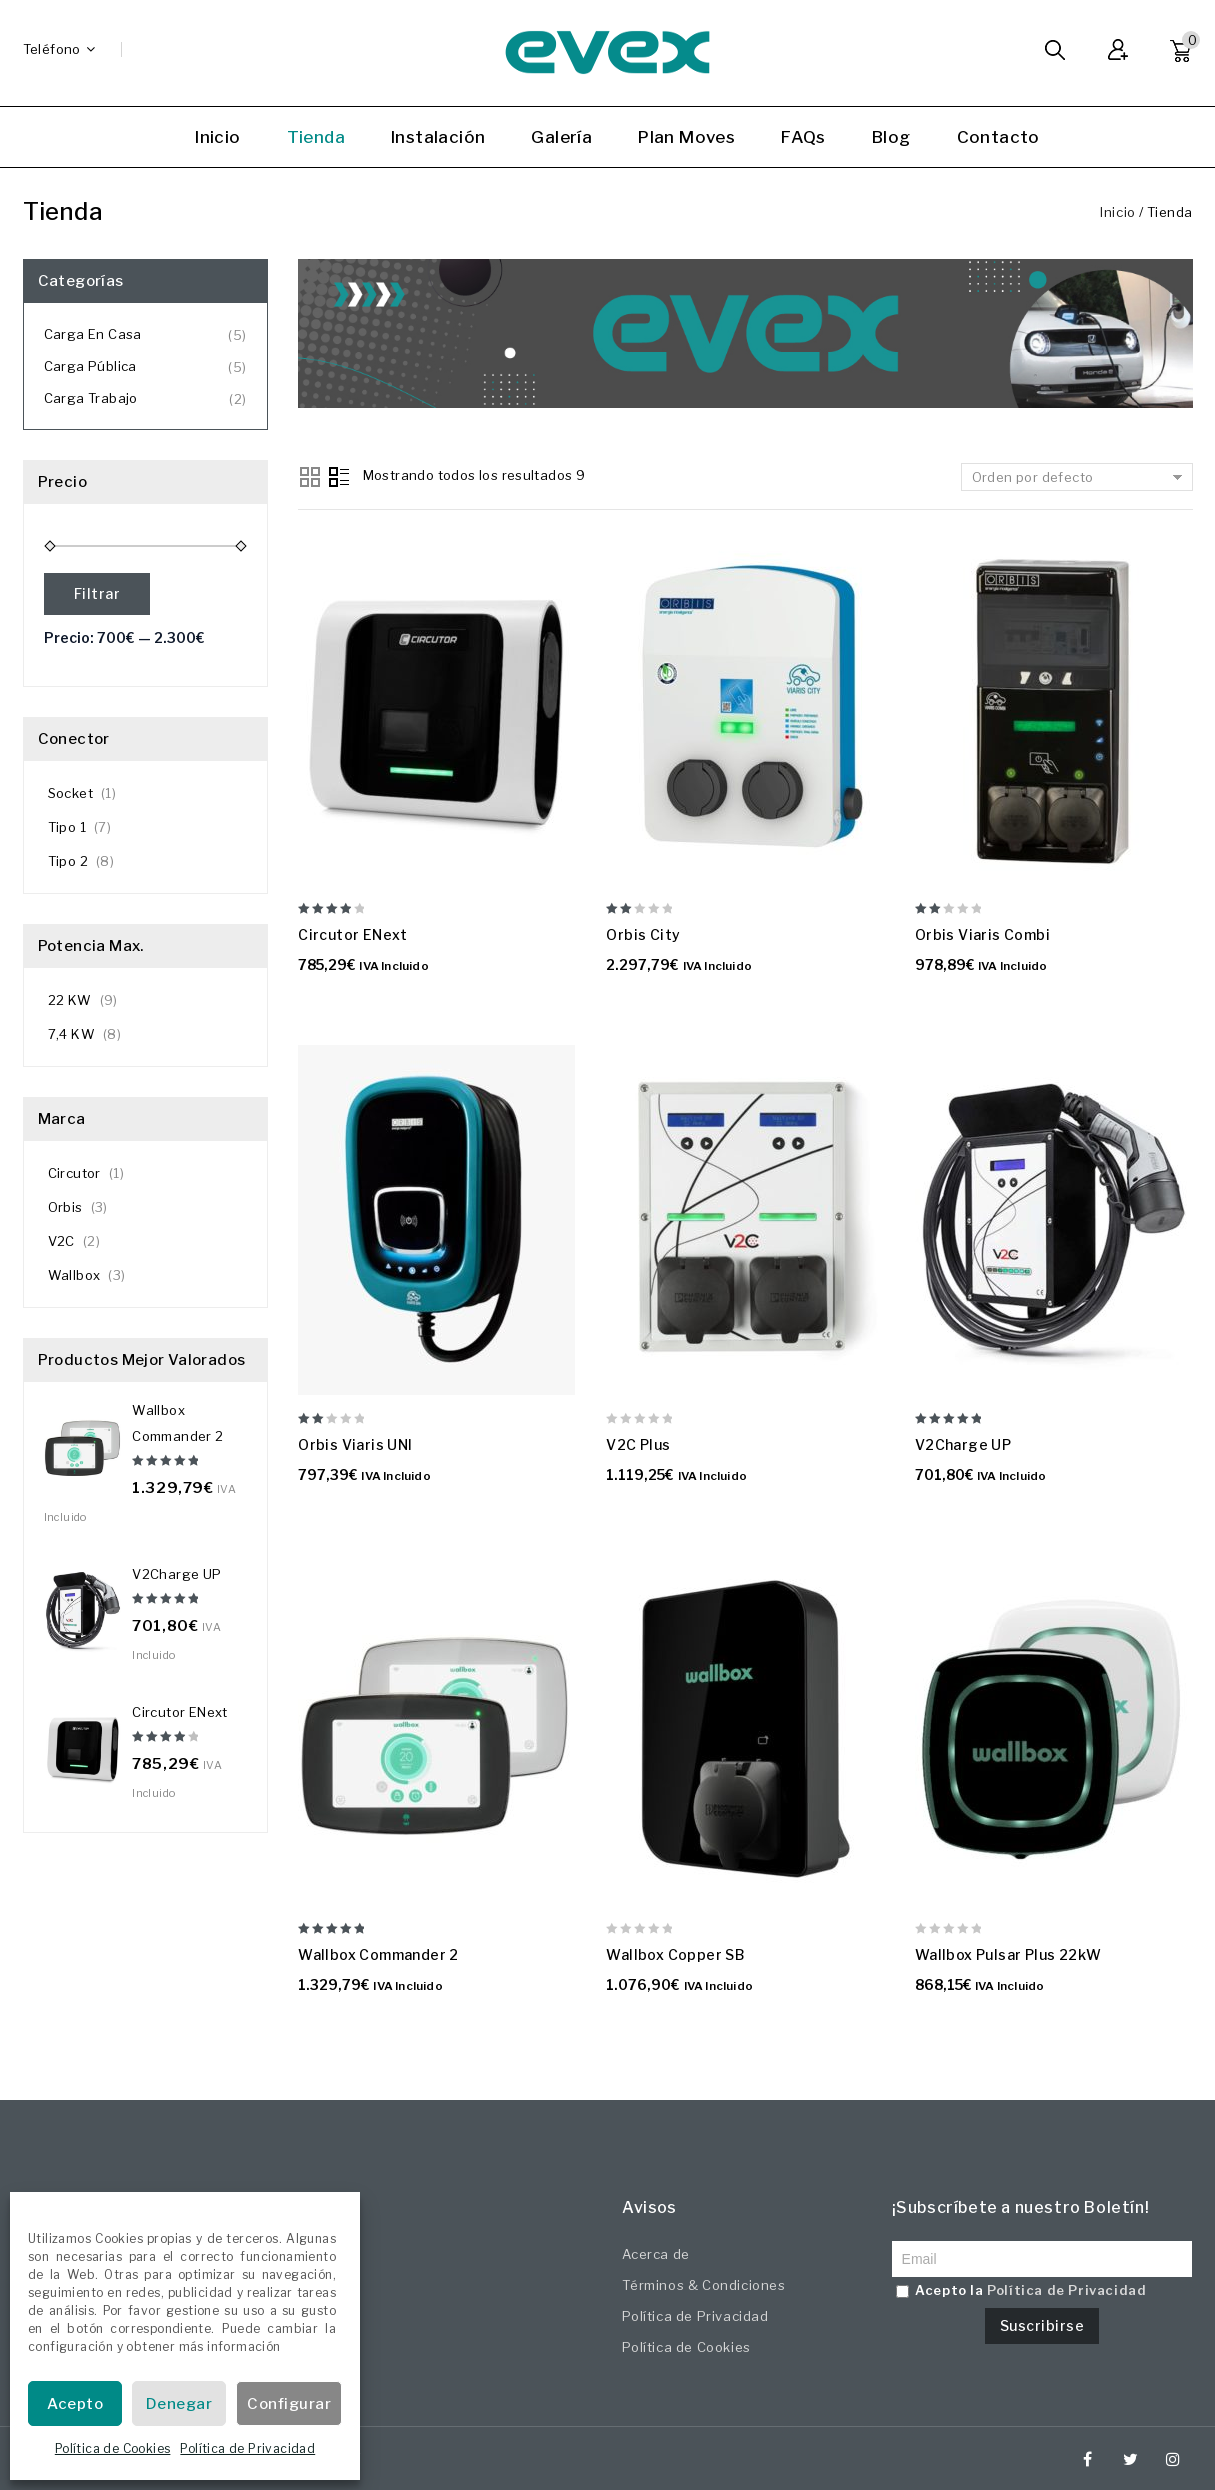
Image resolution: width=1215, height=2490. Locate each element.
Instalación (438, 137)
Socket (70, 793)
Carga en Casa (93, 334)
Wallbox (74, 1275)
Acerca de (655, 2254)
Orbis (65, 1207)
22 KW (70, 1000)
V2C (61, 1241)
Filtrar (97, 593)
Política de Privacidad (247, 2448)
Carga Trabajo (91, 398)
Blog (891, 137)
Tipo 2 (68, 861)
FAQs (803, 137)
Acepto (75, 2404)
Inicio (217, 137)
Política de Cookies (113, 2448)
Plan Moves (686, 137)
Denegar (179, 2404)
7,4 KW (71, 1034)
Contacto (998, 137)
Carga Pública (90, 366)
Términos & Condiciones (703, 2285)
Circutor (74, 1173)
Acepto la (1021, 2290)
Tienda (316, 137)
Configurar (289, 2404)
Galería (561, 137)
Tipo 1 (67, 827)
